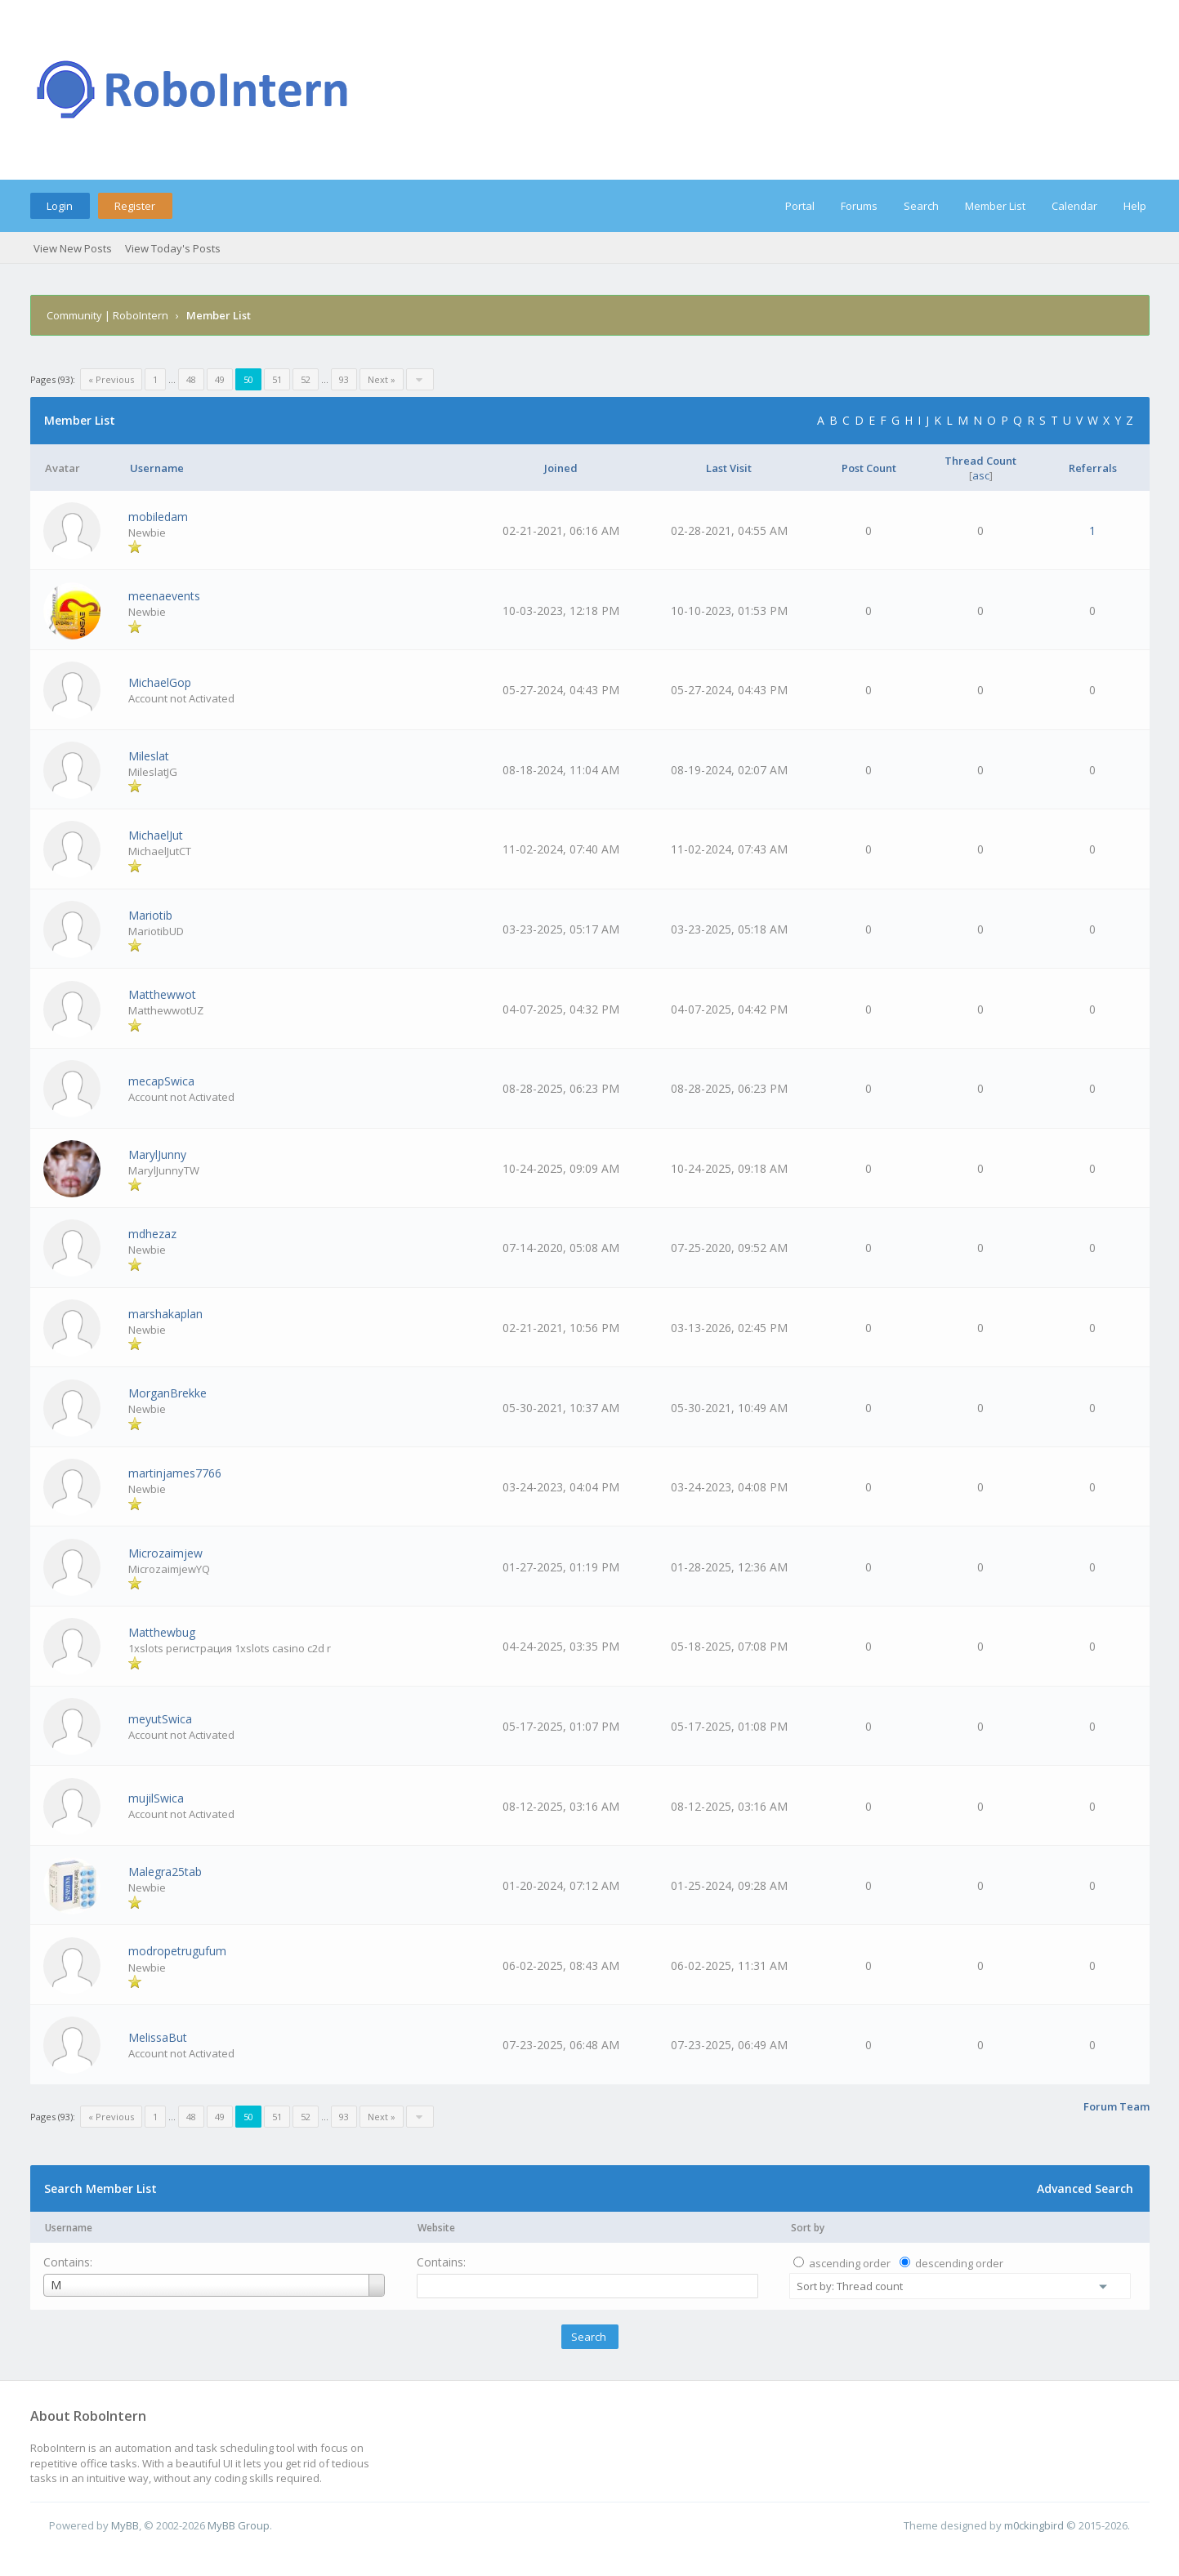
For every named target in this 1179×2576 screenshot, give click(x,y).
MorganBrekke (167, 1393)
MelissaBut (157, 2037)
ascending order (850, 2263)
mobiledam (158, 516)
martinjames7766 (174, 1473)
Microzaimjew (165, 1553)
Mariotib (150, 915)
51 (277, 379)
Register (134, 205)
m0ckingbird (1034, 2525)
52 (305, 379)
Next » (381, 379)
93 (344, 379)
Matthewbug (161, 1632)
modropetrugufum (177, 1951)
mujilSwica (156, 1798)
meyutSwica (160, 1719)
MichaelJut (155, 835)
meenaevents (164, 596)
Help (1134, 205)
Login (60, 205)
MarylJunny (157, 1154)
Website (436, 2228)
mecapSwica (161, 1081)
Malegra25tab (165, 1871)
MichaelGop (159, 682)
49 (220, 379)
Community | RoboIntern (107, 315)
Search (921, 205)
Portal (800, 205)
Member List (995, 205)
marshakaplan (165, 1313)
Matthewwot (162, 994)
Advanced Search (1085, 2188)
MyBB (125, 2525)
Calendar (1074, 205)
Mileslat (148, 756)
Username (68, 2228)
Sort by (807, 2228)
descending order (959, 2263)
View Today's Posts (173, 248)
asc (980, 475)
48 (191, 379)
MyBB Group (239, 2525)
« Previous (111, 379)
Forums (859, 205)
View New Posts (72, 248)
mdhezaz (152, 1233)
